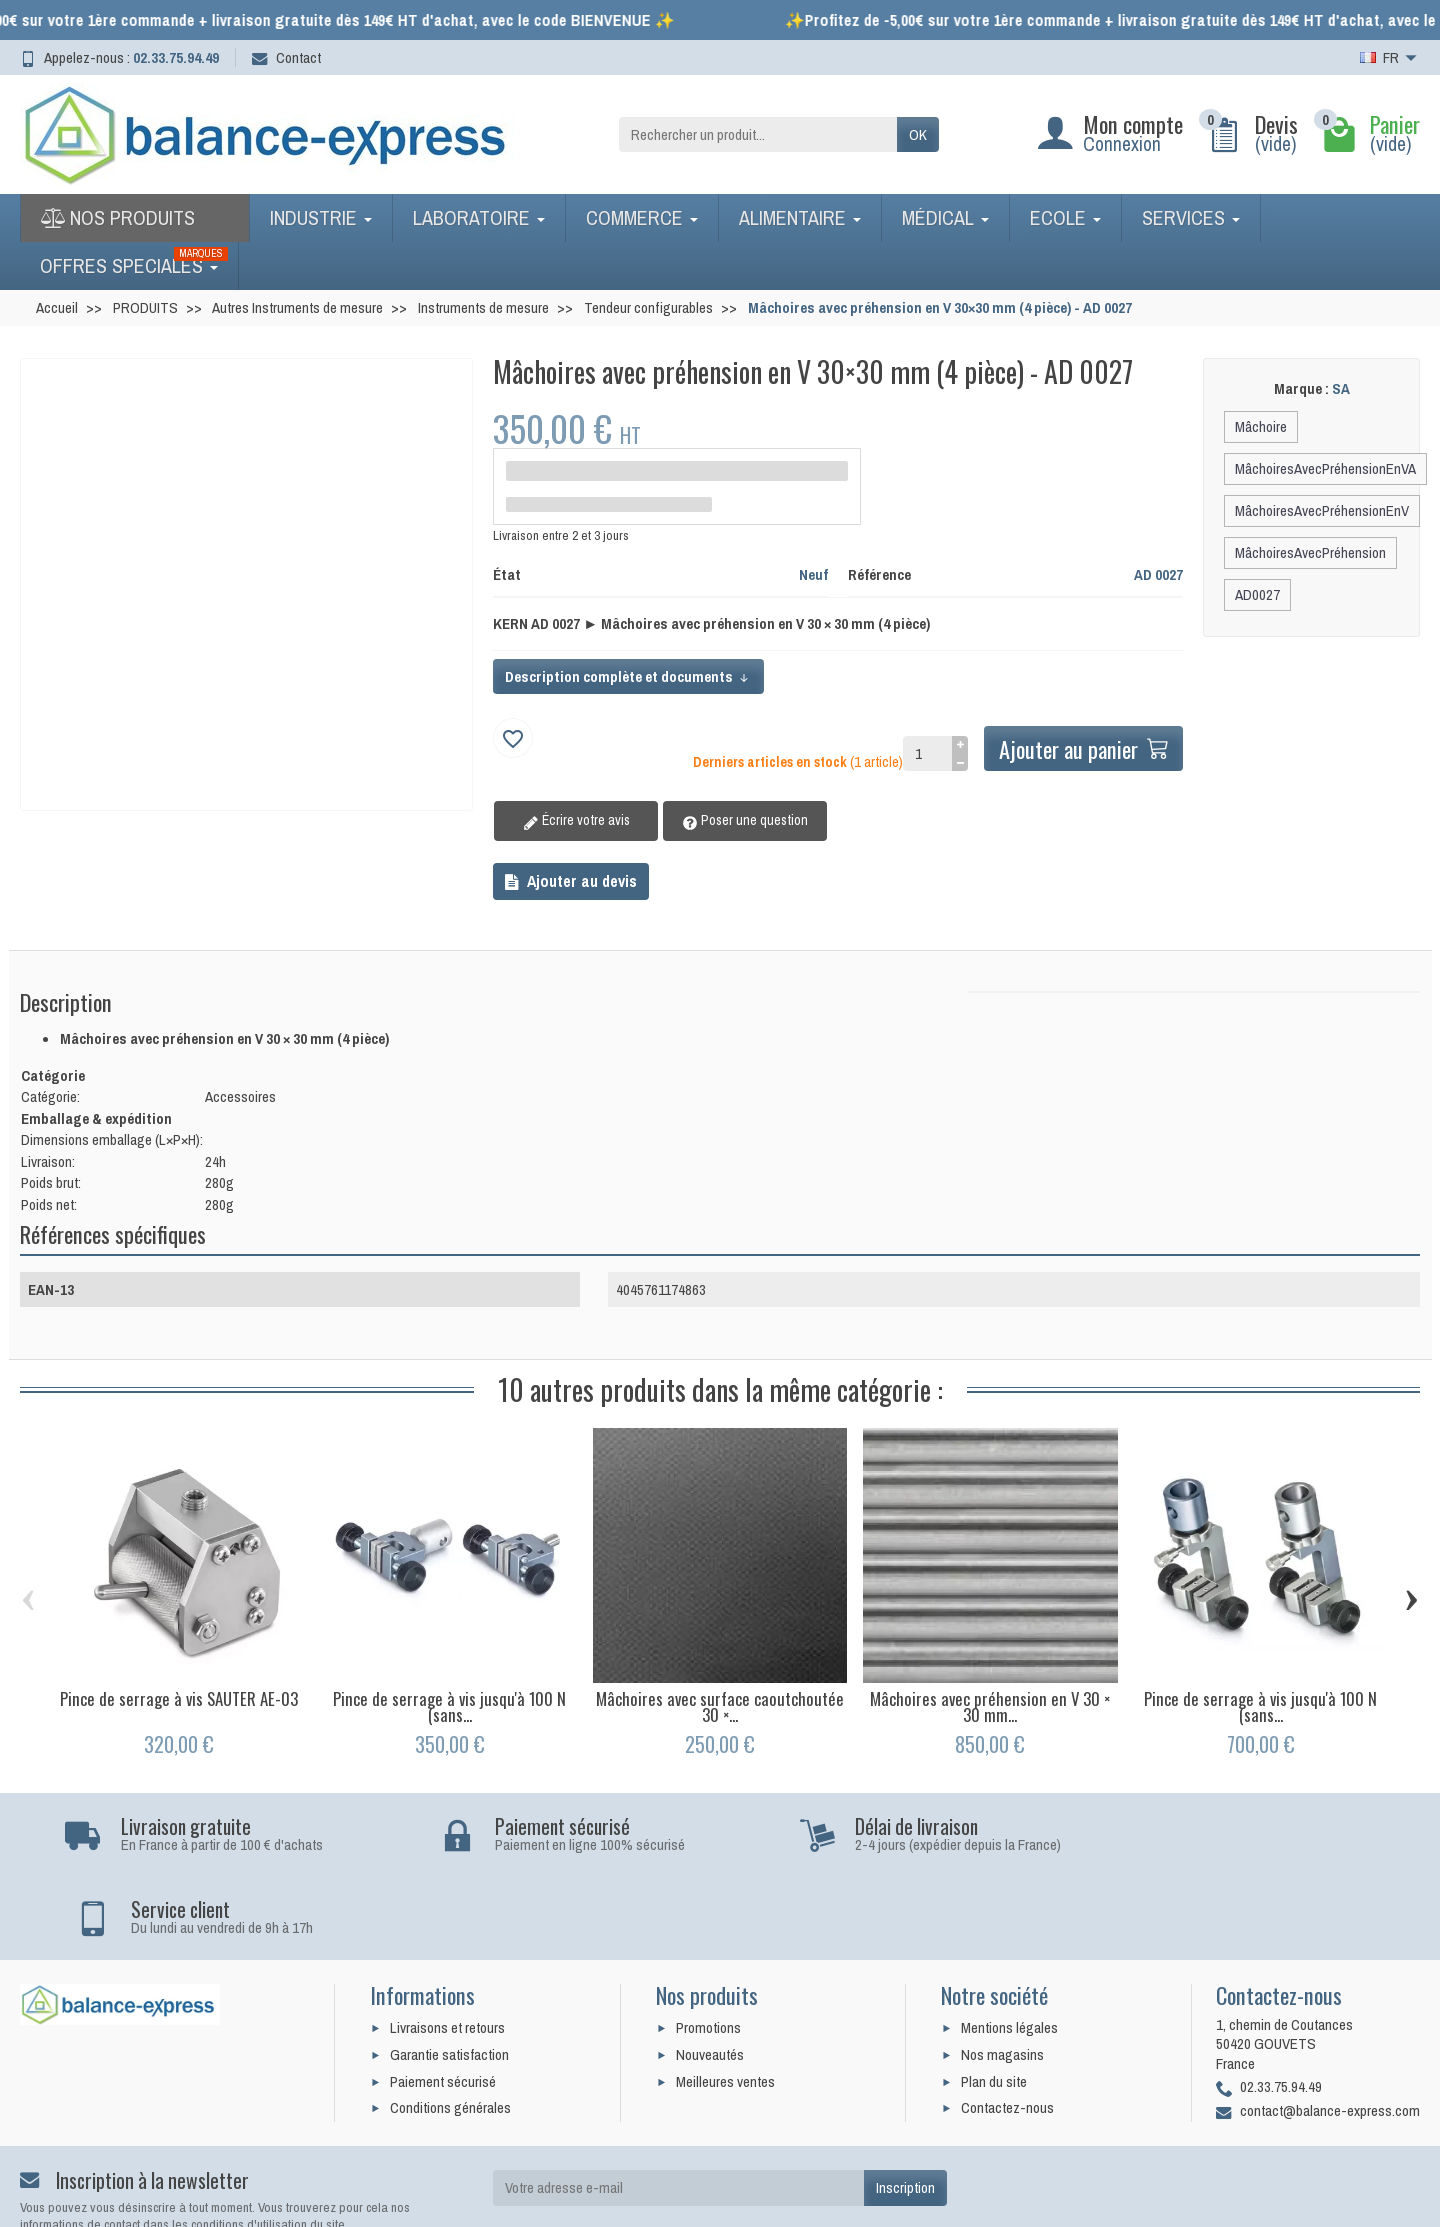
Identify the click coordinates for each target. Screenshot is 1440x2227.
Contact (286, 57)
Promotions (708, 1945)
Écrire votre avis (571, 820)
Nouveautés (710, 1971)
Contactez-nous (1007, 2025)
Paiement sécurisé (443, 1998)
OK (918, 134)
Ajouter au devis (571, 881)
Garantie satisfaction (449, 1971)
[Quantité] (924, 754)
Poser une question (731, 820)
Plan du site (994, 1998)
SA (1341, 388)
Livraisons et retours (447, 1945)
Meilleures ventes (725, 1998)
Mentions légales (1009, 1945)
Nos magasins (1002, 1971)
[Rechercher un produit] (758, 135)
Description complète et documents (628, 676)
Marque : (1301, 389)
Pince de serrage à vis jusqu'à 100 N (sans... (449, 1707)
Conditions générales (450, 2025)
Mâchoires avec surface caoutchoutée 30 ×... (720, 1707)
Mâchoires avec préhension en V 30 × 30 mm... (990, 1707)
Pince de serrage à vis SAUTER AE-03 (179, 1698)
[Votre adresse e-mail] (678, 2106)
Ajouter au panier (1082, 748)
